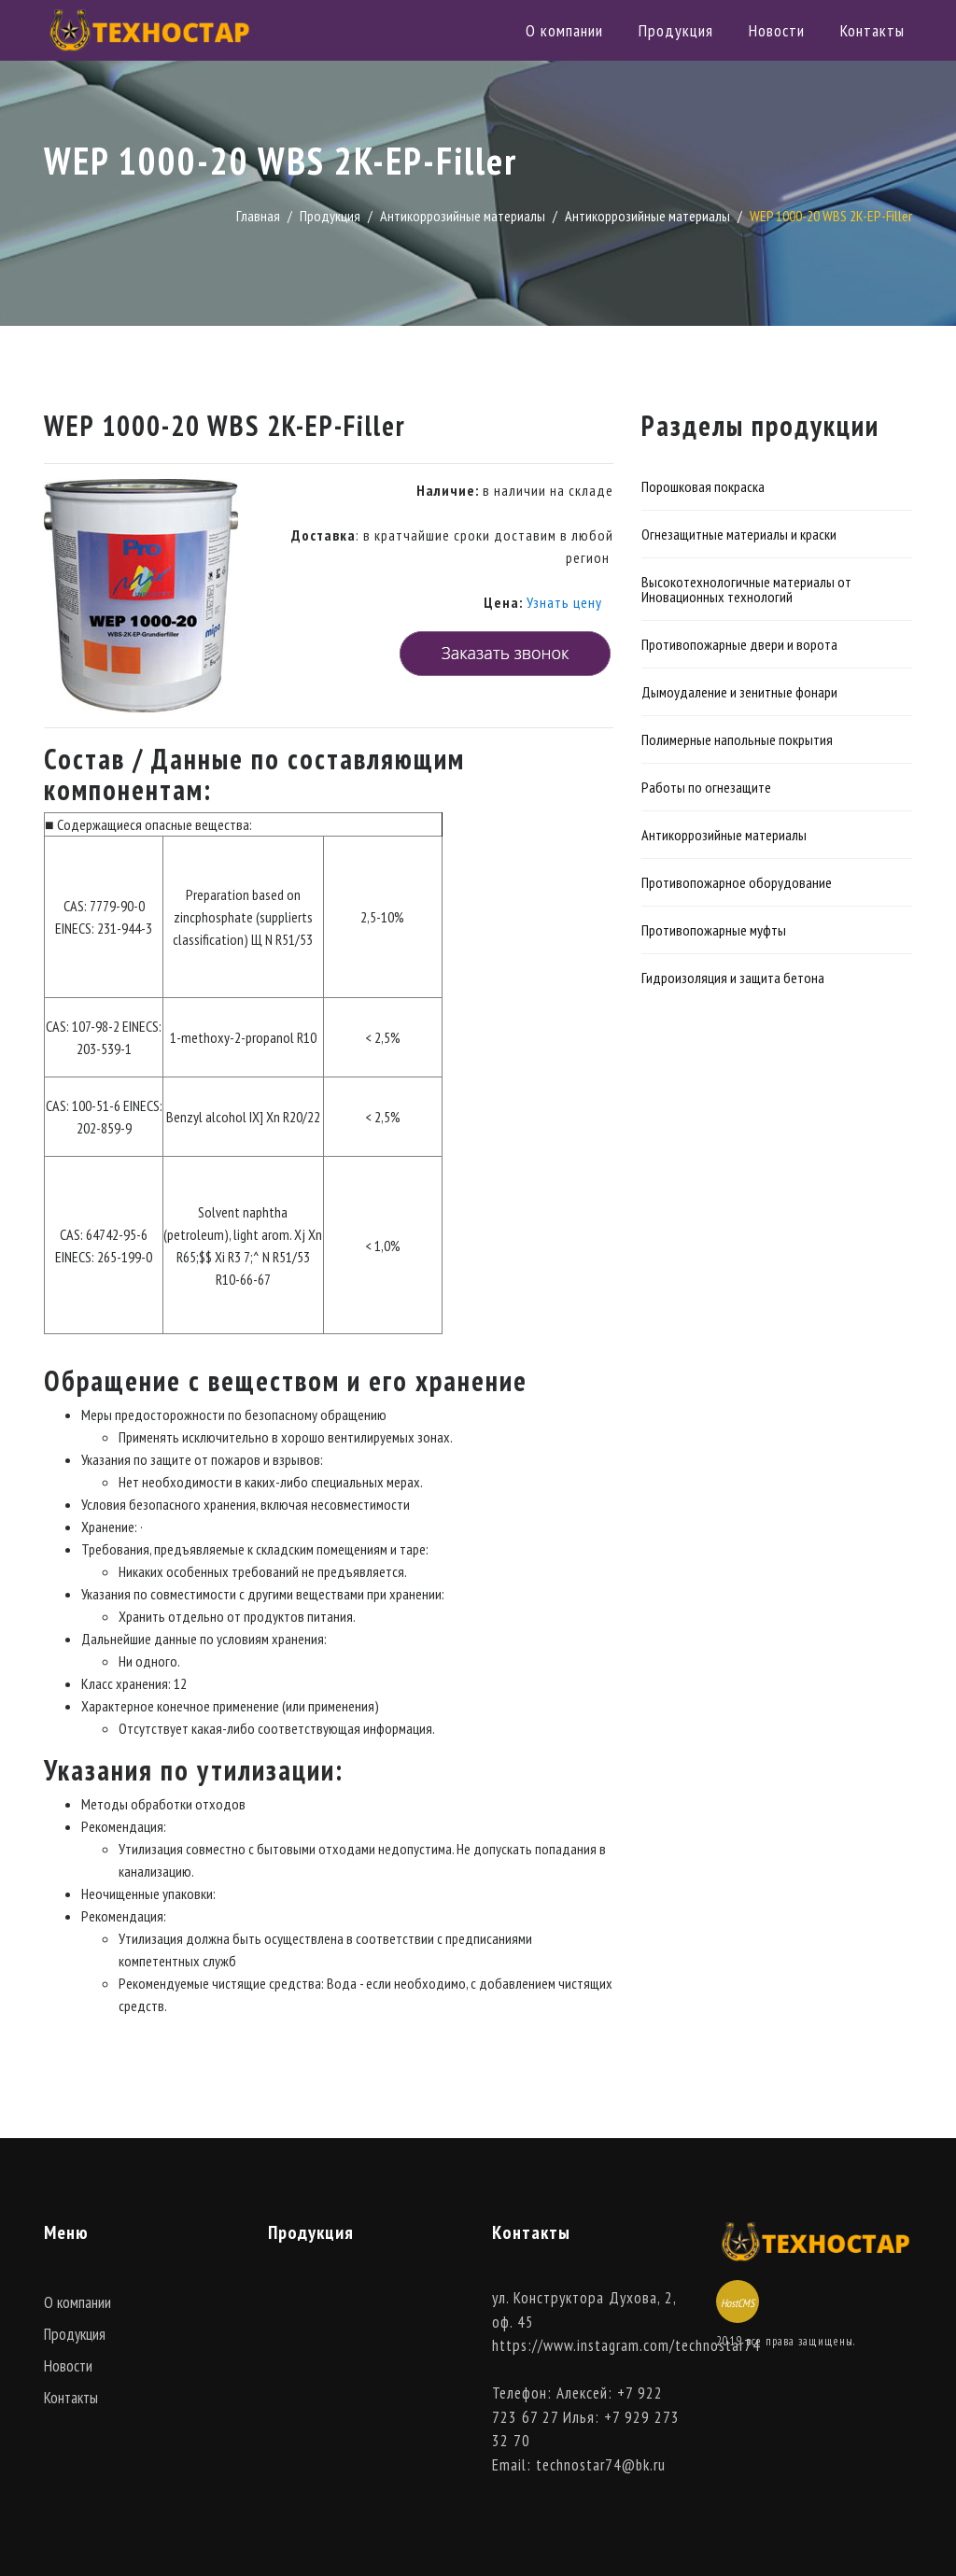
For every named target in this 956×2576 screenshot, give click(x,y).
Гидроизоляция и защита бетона (732, 977)
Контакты (872, 30)
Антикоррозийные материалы (462, 215)
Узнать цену (564, 602)
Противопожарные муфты (713, 930)
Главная (258, 215)
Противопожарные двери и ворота (739, 644)
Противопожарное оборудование (736, 882)
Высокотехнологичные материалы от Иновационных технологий (746, 589)
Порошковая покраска (703, 486)
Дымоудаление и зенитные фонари (739, 692)
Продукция (676, 30)
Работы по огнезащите (706, 787)
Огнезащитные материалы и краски (738, 534)
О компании (564, 30)
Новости (777, 30)
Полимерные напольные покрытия (737, 739)
